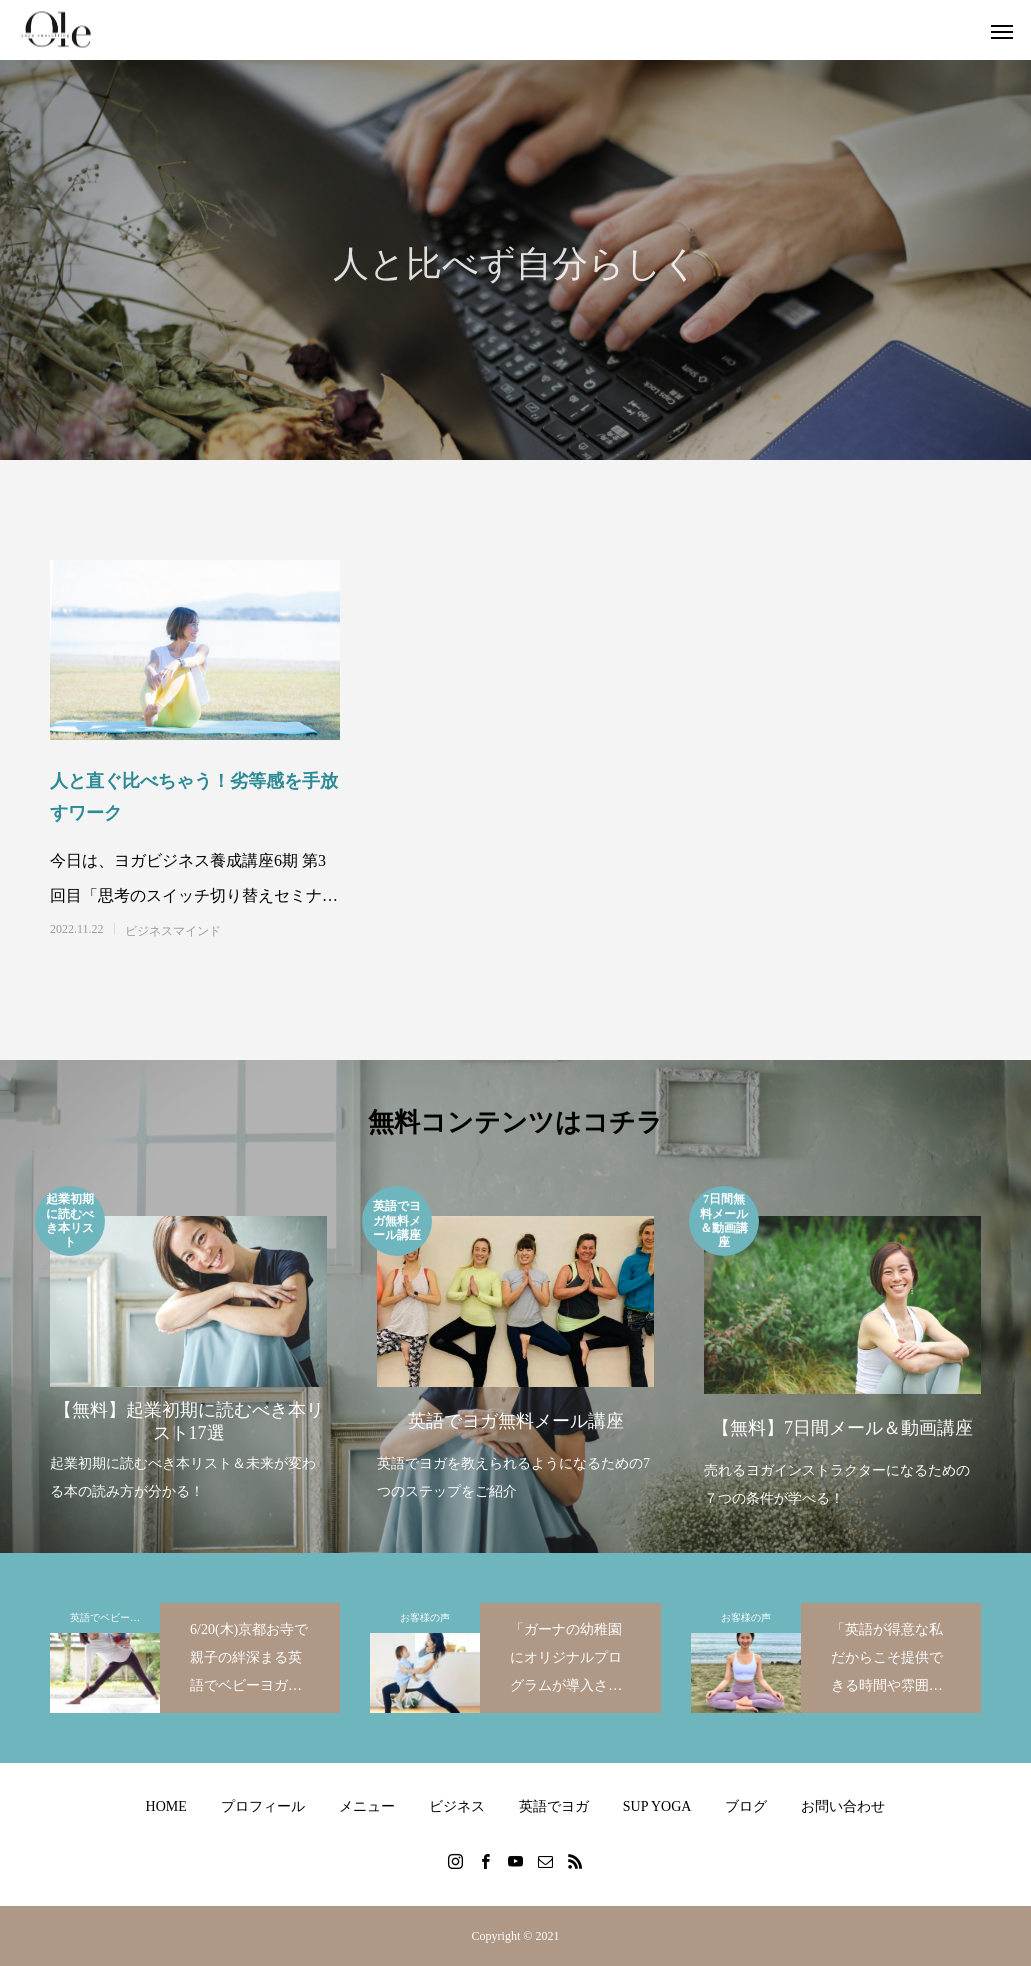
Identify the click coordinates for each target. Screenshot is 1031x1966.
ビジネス (457, 1806)
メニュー (367, 1806)
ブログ (746, 1806)
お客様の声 (425, 1617)
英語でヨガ (554, 1806)
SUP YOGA (657, 1806)
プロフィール (263, 1806)
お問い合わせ (843, 1806)
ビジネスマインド (173, 931)
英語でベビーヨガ (110, 1617)
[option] (188, 1346)
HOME (166, 1806)
